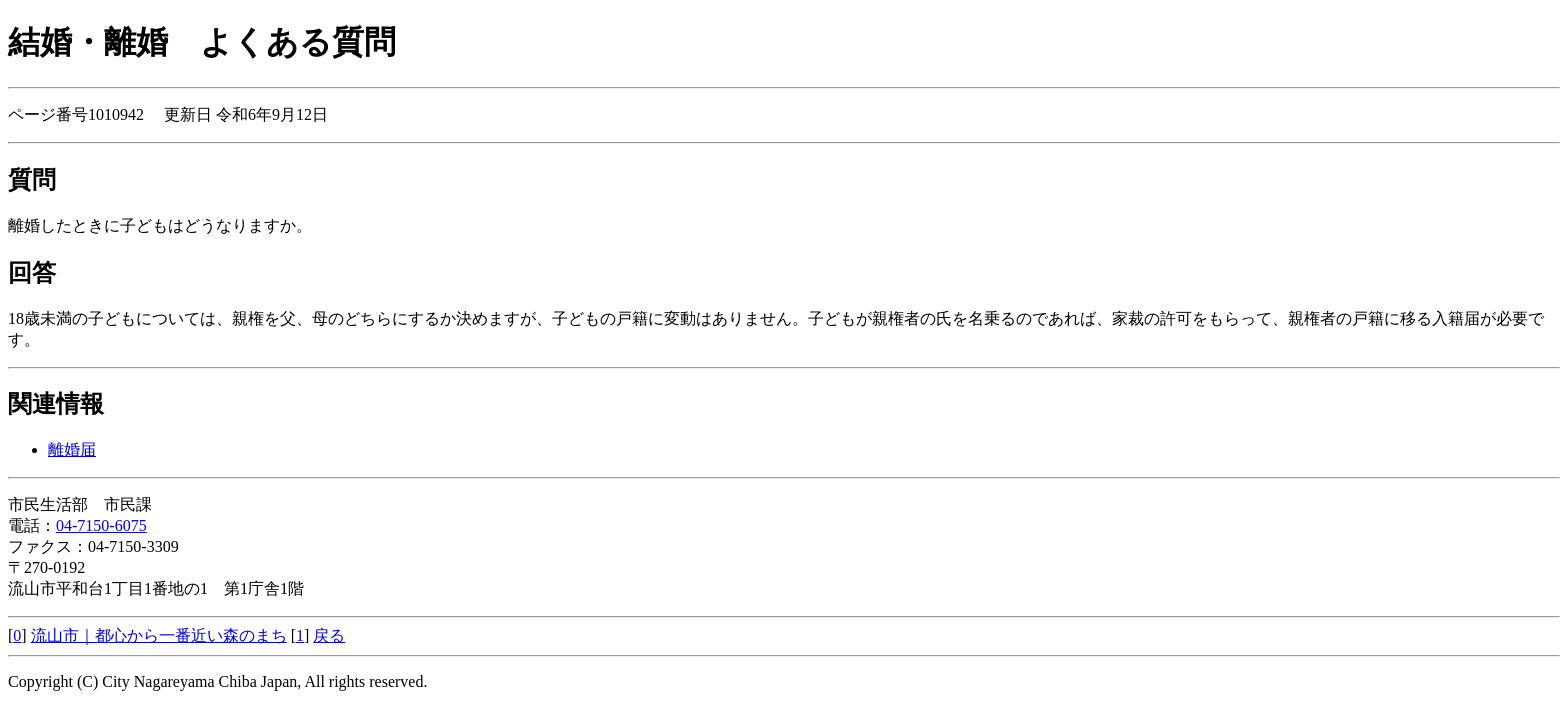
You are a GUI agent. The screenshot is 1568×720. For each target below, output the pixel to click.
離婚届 (72, 449)
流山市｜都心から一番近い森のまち (159, 635)
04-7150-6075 (101, 525)
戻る (329, 635)
